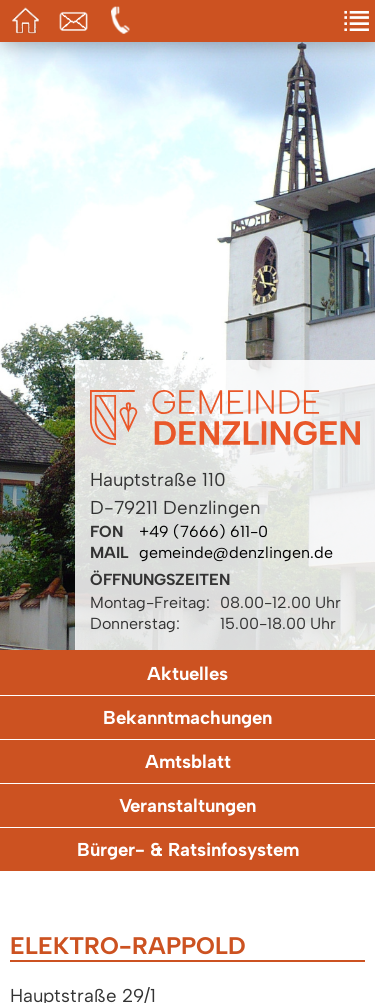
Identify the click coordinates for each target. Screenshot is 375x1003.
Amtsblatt (188, 761)
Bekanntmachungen (187, 717)
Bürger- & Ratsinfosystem (188, 849)
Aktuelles (187, 673)
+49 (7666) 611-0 (203, 531)
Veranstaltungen (187, 805)
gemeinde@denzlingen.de (236, 552)
